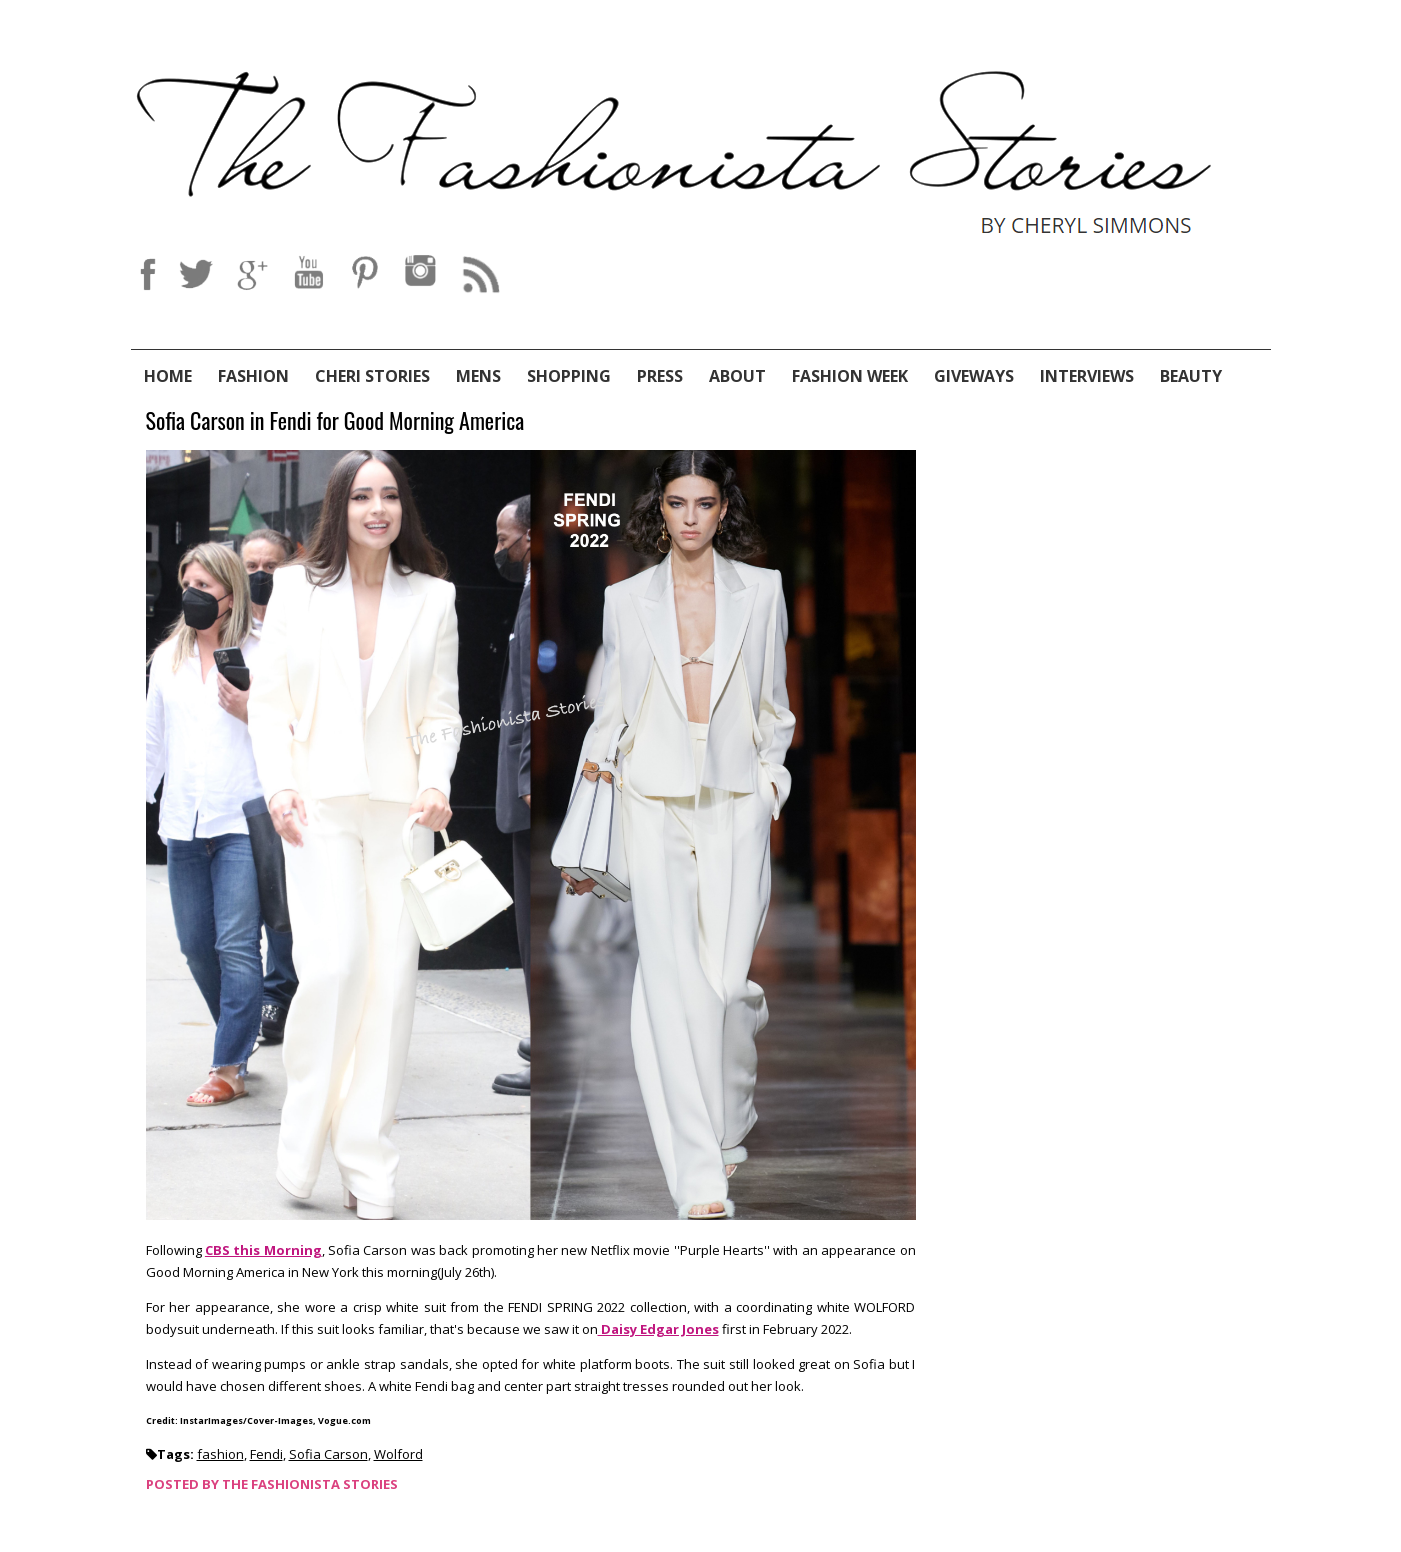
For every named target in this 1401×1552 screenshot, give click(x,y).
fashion (220, 1454)
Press (660, 376)
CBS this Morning (263, 1250)
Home (168, 376)
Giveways (974, 376)
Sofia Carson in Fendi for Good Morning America (335, 421)
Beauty (1191, 376)
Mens (478, 376)
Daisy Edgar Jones (658, 1329)
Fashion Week (850, 376)
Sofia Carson (328, 1454)
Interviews (1087, 376)
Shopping (569, 376)
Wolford (398, 1454)
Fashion (253, 376)
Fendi (266, 1454)
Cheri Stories (372, 376)
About (737, 376)
